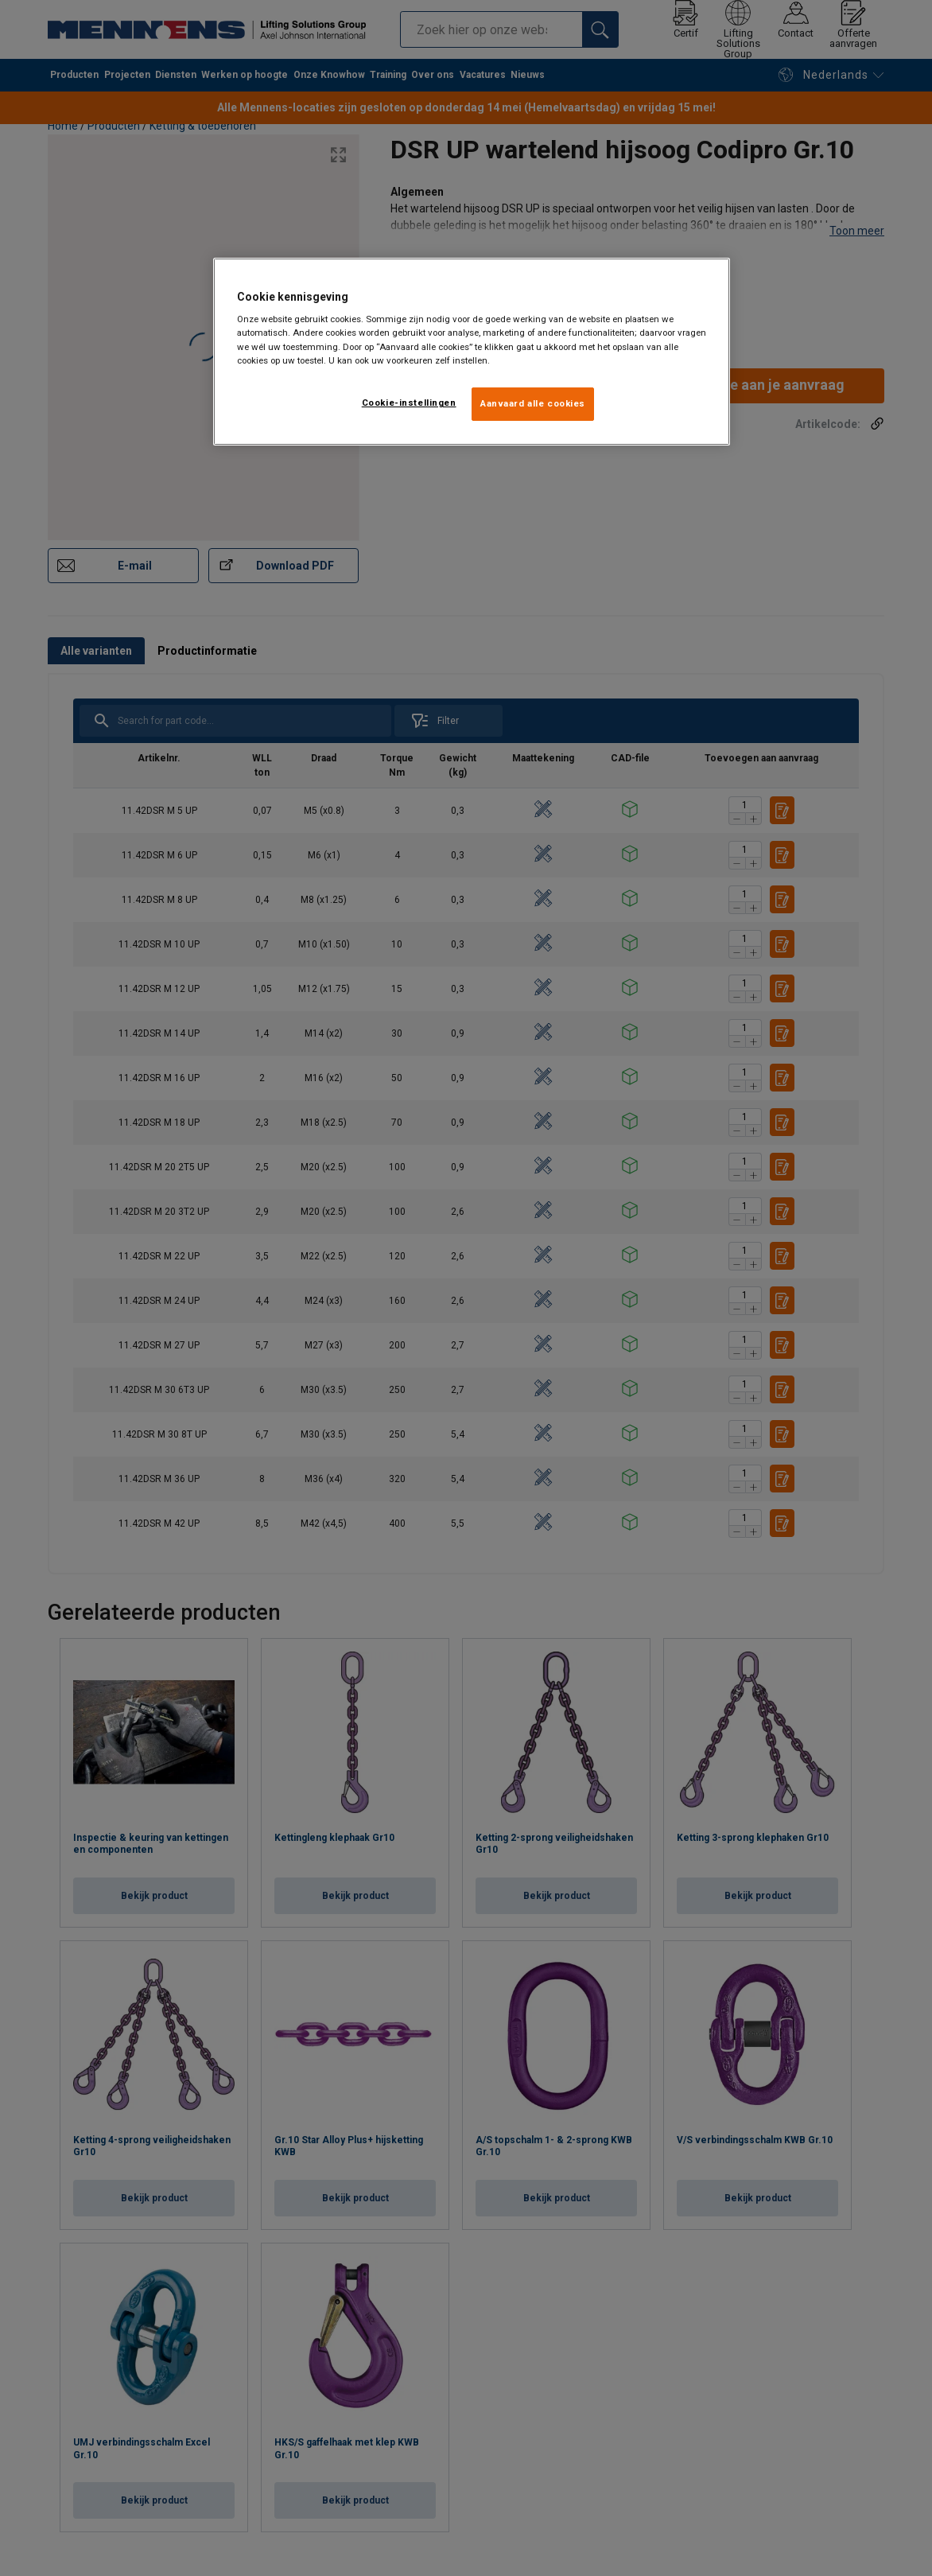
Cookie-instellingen (409, 402)
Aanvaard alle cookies (532, 403)
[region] (471, 352)
